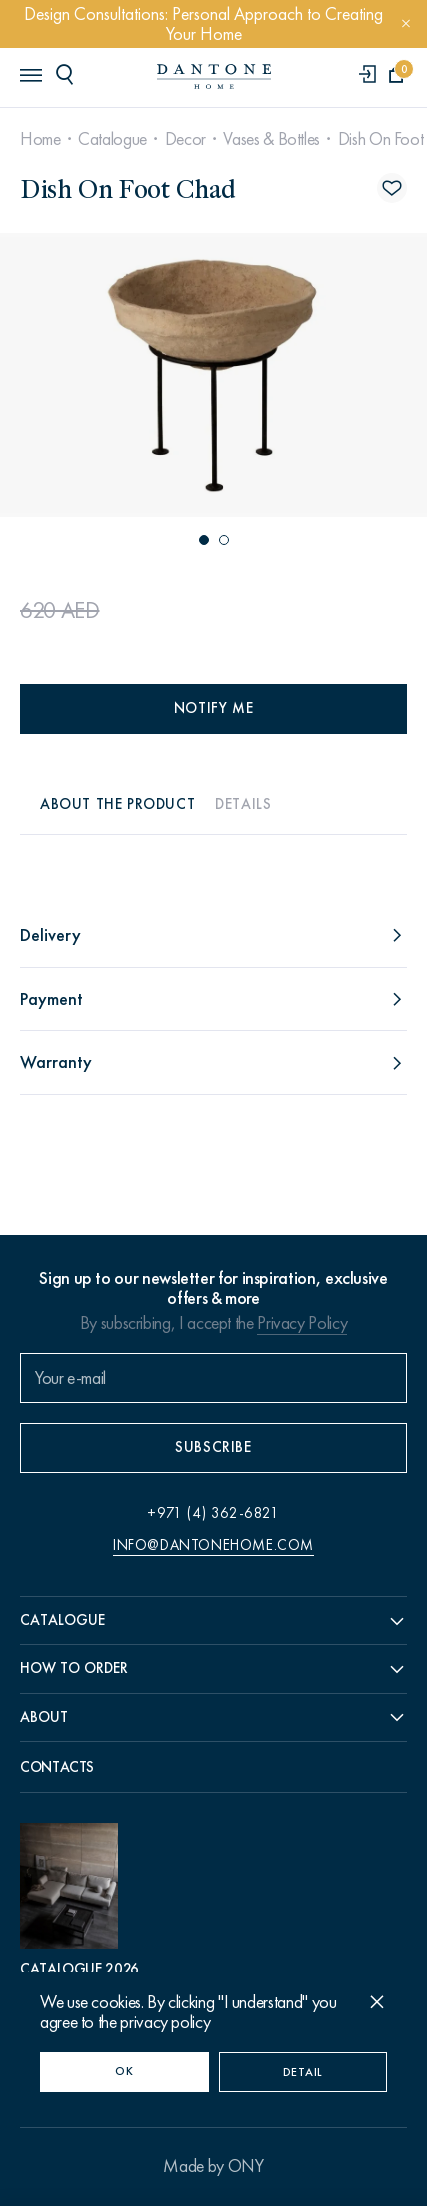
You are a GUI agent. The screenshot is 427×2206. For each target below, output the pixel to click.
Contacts (57, 1767)
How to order (74, 1668)
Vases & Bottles (271, 139)
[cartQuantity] (396, 75)
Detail (303, 2072)
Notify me (213, 708)
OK (124, 2071)
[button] (204, 540)
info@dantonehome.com (213, 1545)
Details (243, 804)
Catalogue (112, 139)
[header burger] (30, 74)
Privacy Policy (302, 1323)
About (44, 1717)
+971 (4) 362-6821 (213, 1513)
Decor (185, 139)
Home (40, 139)
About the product (117, 804)
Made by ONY (213, 2166)
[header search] (68, 74)
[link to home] (214, 76)
